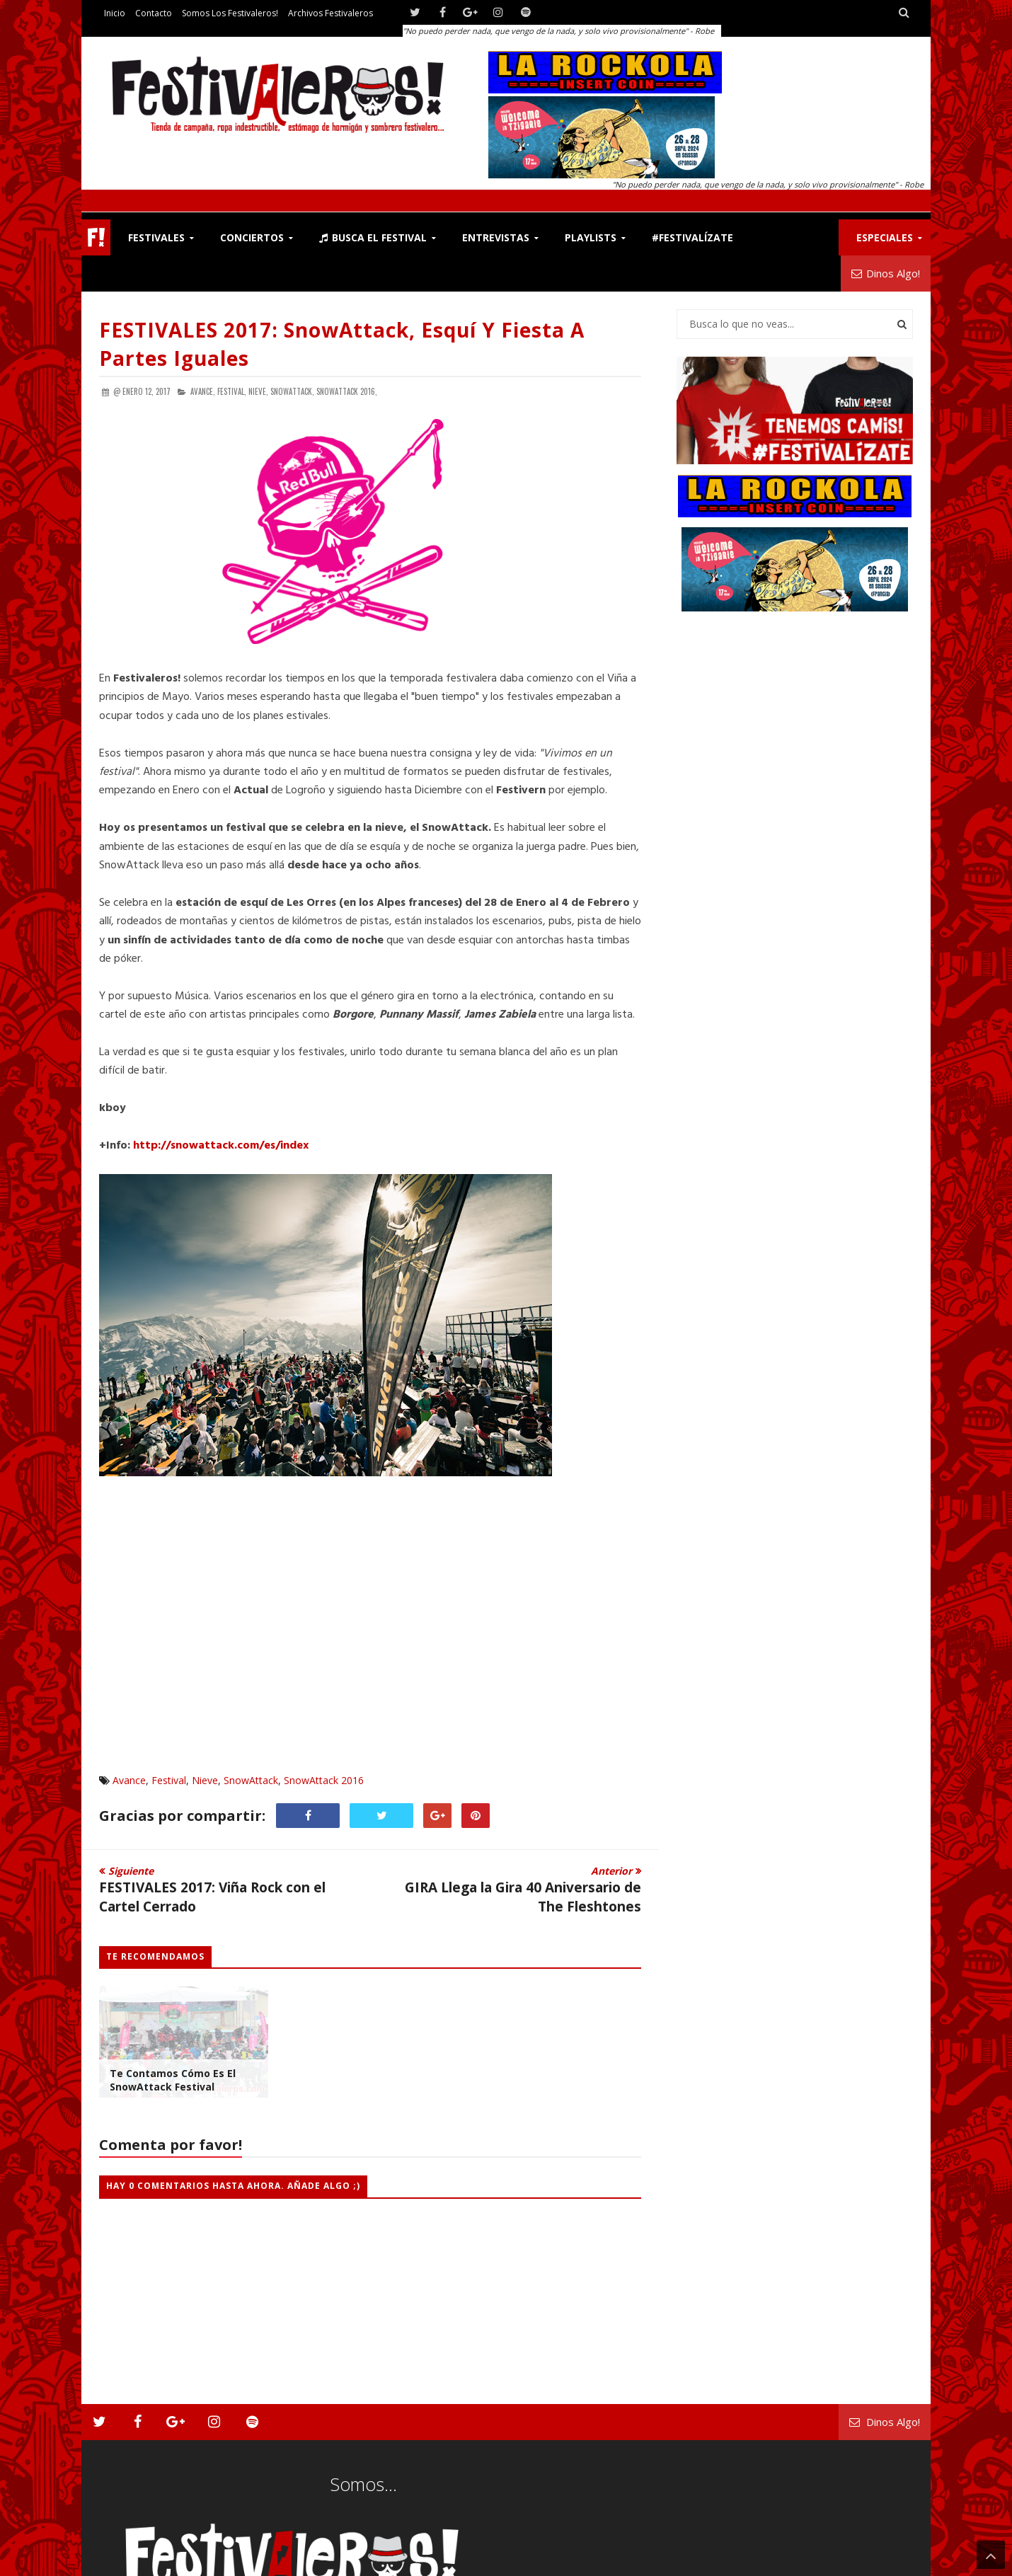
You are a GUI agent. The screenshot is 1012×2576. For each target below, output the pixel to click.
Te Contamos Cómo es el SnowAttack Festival (173, 2079)
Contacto (153, 13)
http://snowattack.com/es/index (221, 1146)
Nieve (205, 1780)
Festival (168, 1780)
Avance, (202, 391)
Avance (129, 1780)
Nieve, (258, 391)
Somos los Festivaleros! (230, 13)
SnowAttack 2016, (346, 391)
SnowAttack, (292, 391)
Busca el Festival (373, 237)
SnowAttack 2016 (324, 1780)
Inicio (114, 13)
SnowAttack (251, 1780)
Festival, (231, 391)
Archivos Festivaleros (330, 13)
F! (96, 237)
